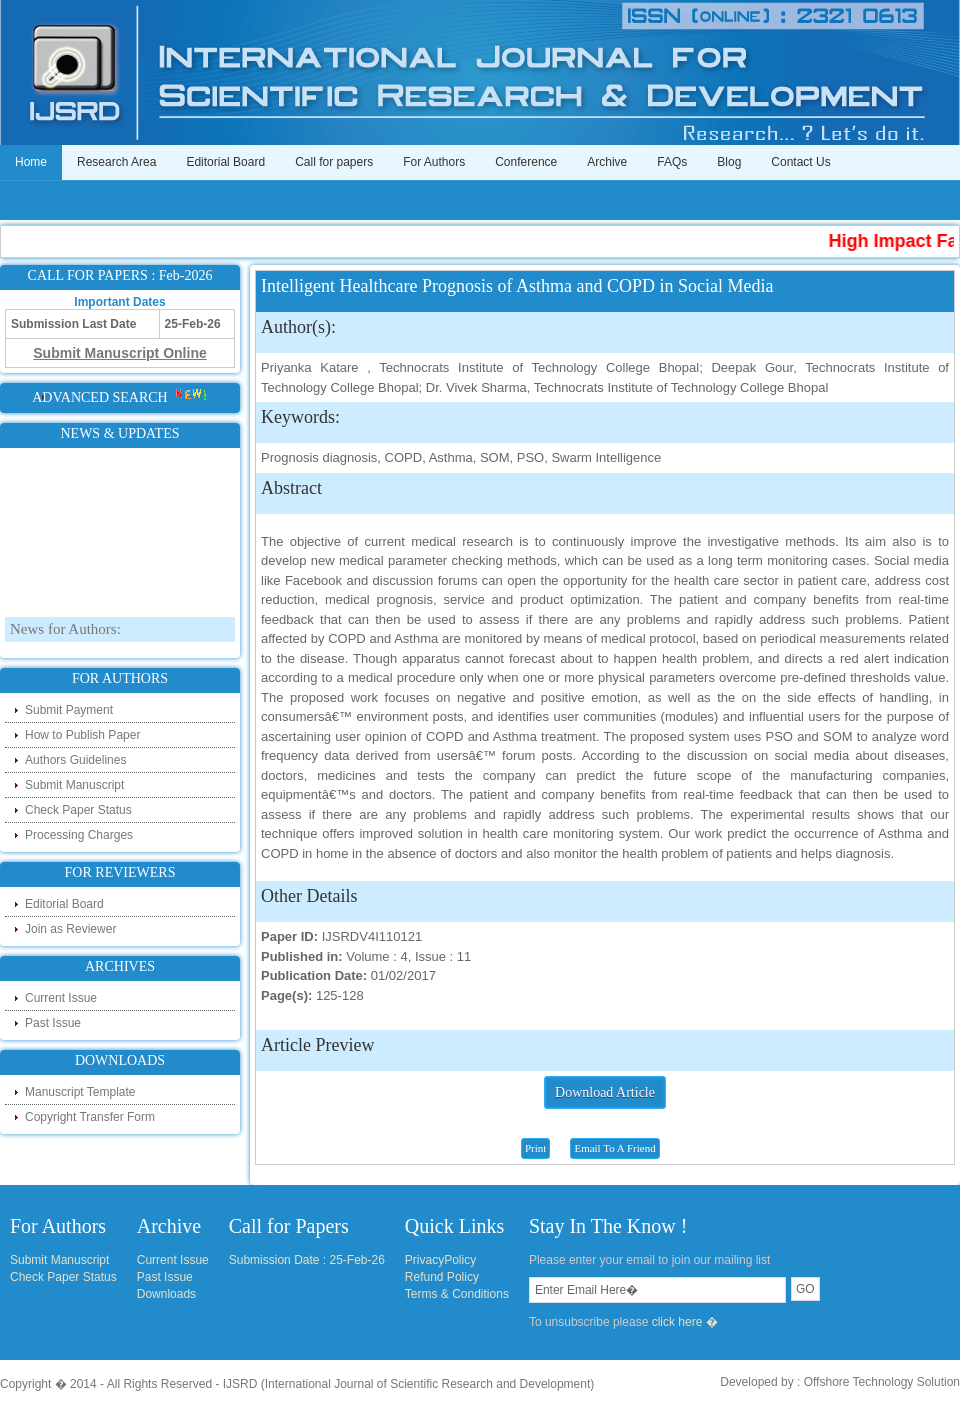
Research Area (116, 162)
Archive (607, 162)
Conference (526, 162)
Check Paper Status (78, 810)
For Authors (434, 162)
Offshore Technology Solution (882, 1382)
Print (535, 1148)
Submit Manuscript (74, 785)
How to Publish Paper (82, 735)
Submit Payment (69, 710)
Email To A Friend (614, 1148)
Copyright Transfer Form (90, 1117)
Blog (729, 162)
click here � (685, 1322)
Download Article (605, 1092)
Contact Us (800, 162)
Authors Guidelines (75, 760)
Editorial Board (225, 162)
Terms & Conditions (457, 1294)
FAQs (672, 162)
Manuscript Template (80, 1092)
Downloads (166, 1294)
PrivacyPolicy (440, 1260)
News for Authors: (65, 646)
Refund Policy (442, 1277)
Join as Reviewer (70, 929)
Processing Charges (79, 835)
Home (31, 162)
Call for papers (334, 162)
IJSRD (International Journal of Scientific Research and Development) (409, 1384)
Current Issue (61, 998)
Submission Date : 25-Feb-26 (307, 1260)
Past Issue (53, 1023)
